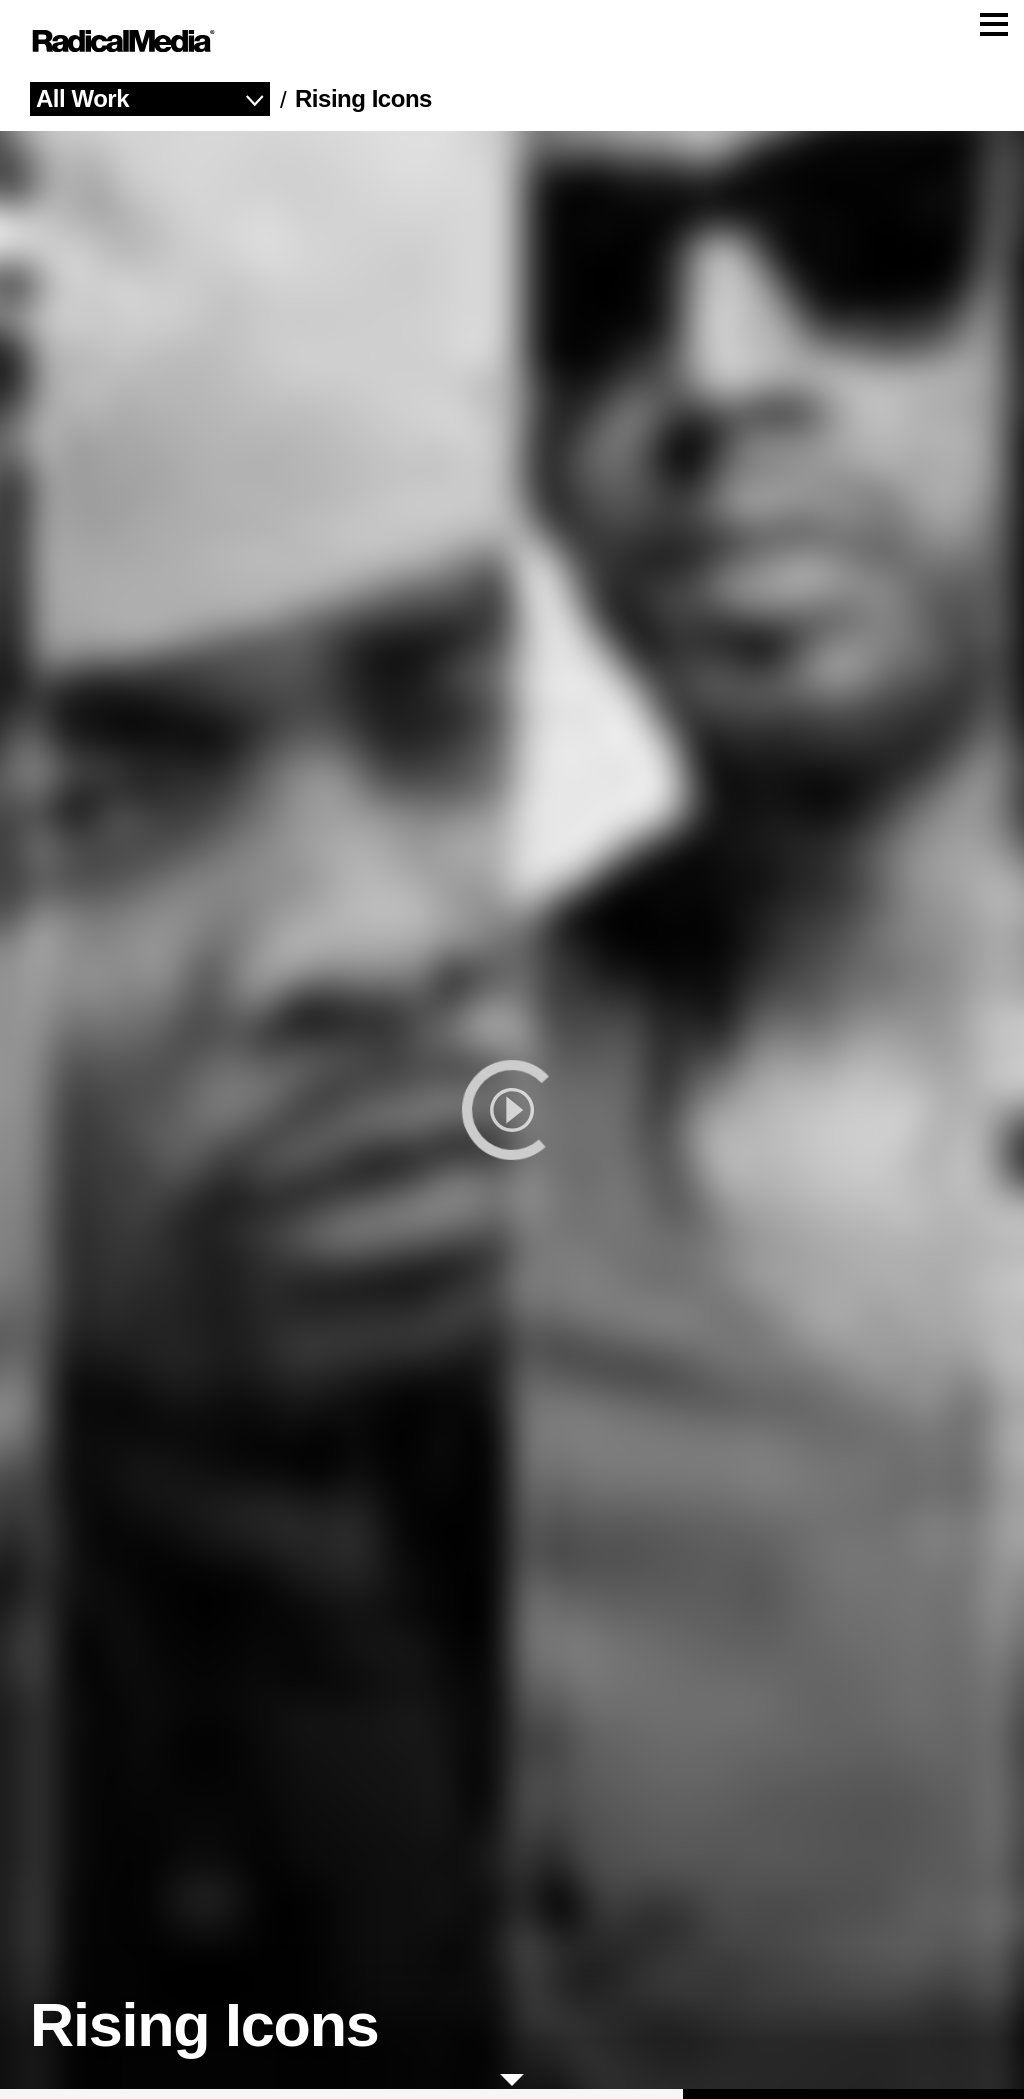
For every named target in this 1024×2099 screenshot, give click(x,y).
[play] (512, 1120)
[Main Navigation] (512, 46)
